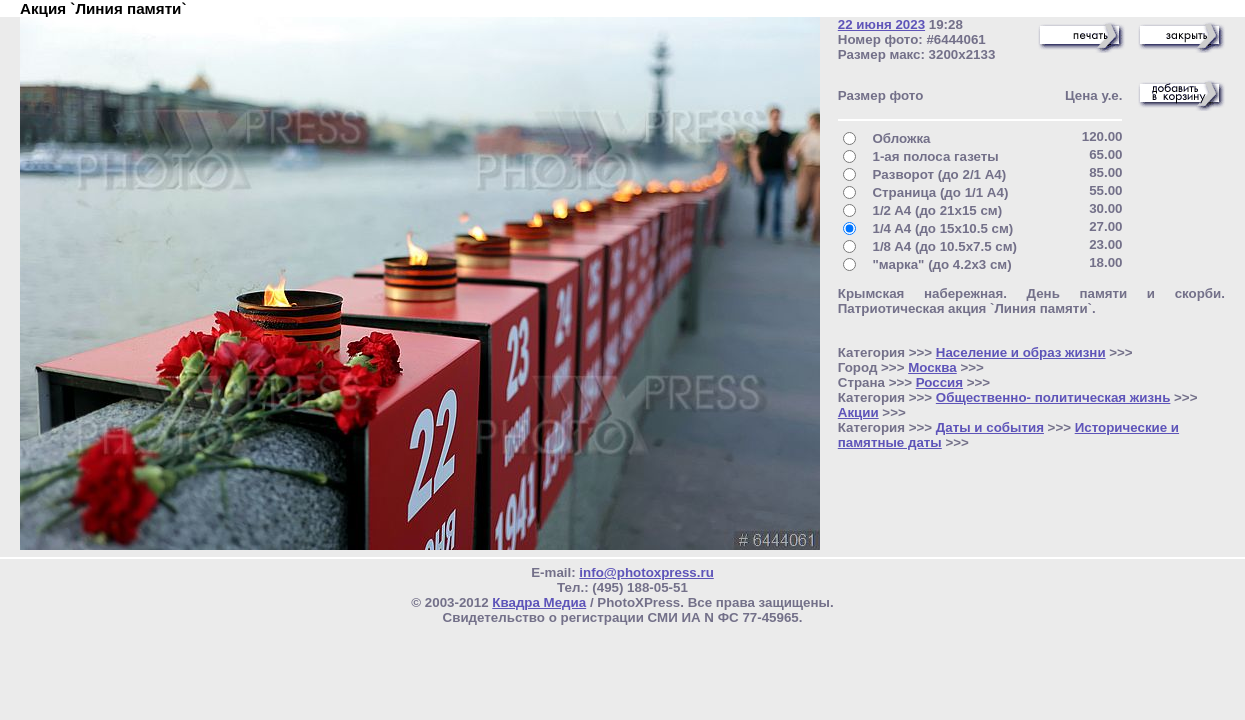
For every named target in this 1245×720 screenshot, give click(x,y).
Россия (939, 382)
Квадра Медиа (539, 602)
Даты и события (990, 427)
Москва (932, 367)
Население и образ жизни (1021, 352)
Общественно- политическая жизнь (1053, 397)
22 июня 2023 (881, 24)
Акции (858, 412)
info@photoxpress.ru (646, 572)
